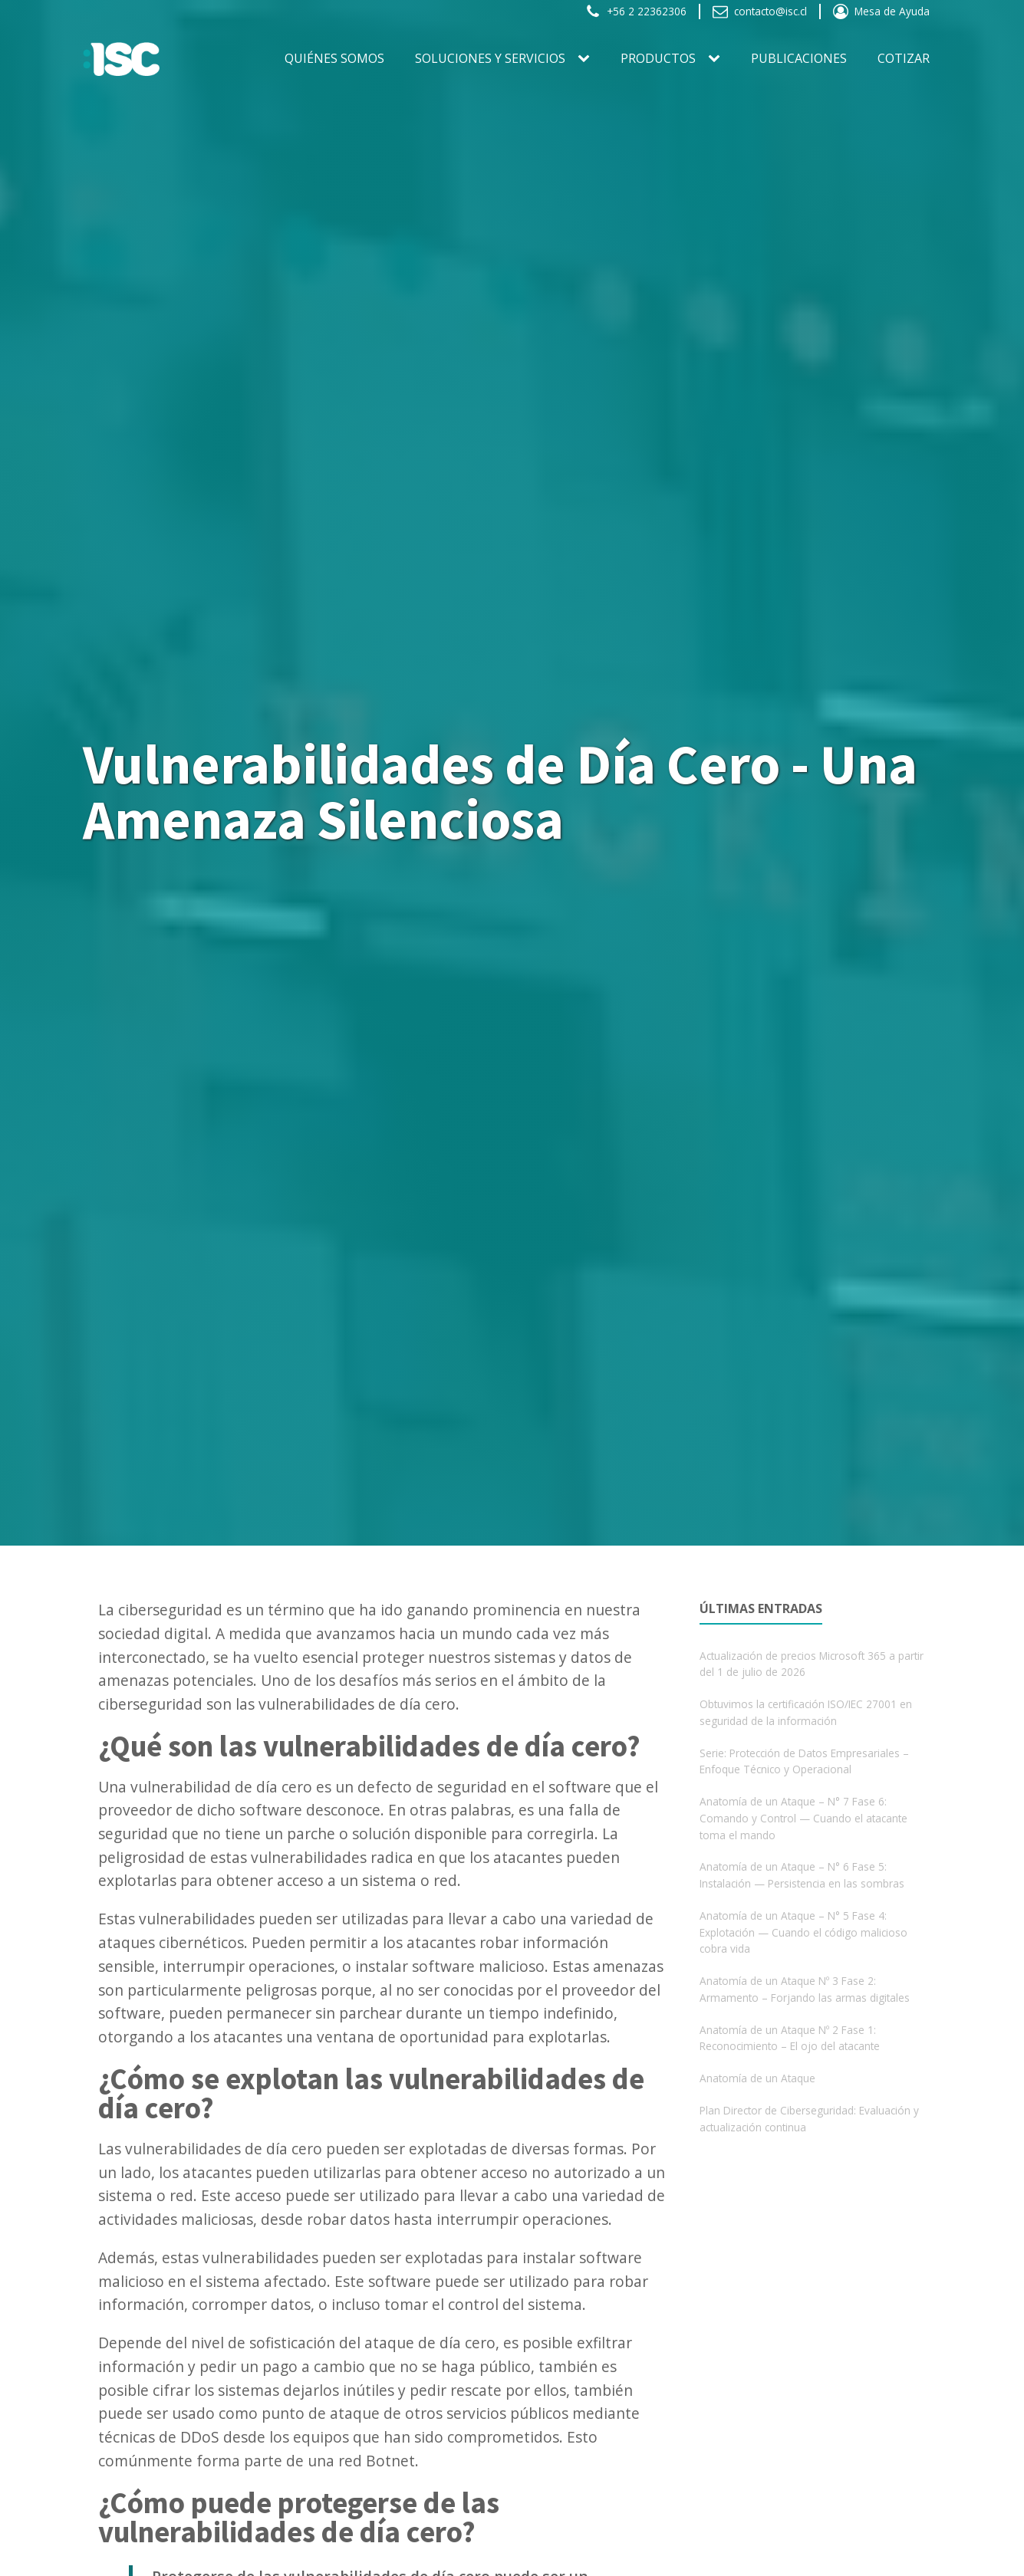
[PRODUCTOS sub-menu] (717, 59)
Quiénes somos (334, 58)
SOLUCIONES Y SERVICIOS (490, 58)
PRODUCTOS (658, 58)
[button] (636, 11)
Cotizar (903, 58)
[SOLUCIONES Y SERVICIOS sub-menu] (587, 59)
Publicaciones (799, 58)
